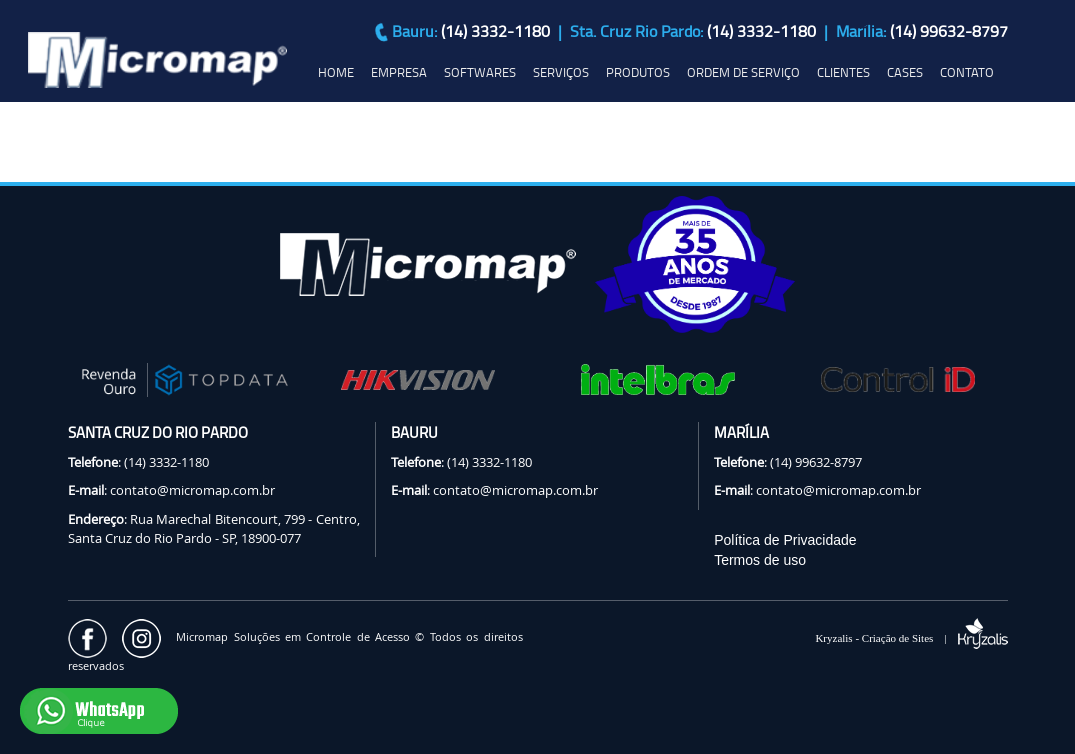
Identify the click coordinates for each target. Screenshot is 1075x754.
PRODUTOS (638, 72)
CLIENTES (843, 72)
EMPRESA (399, 72)
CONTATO (967, 72)
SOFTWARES (480, 72)
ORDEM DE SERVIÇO (743, 72)
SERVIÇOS (561, 72)
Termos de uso (760, 560)
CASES (905, 72)
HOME (336, 72)
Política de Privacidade (785, 540)
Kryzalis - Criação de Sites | (911, 638)
